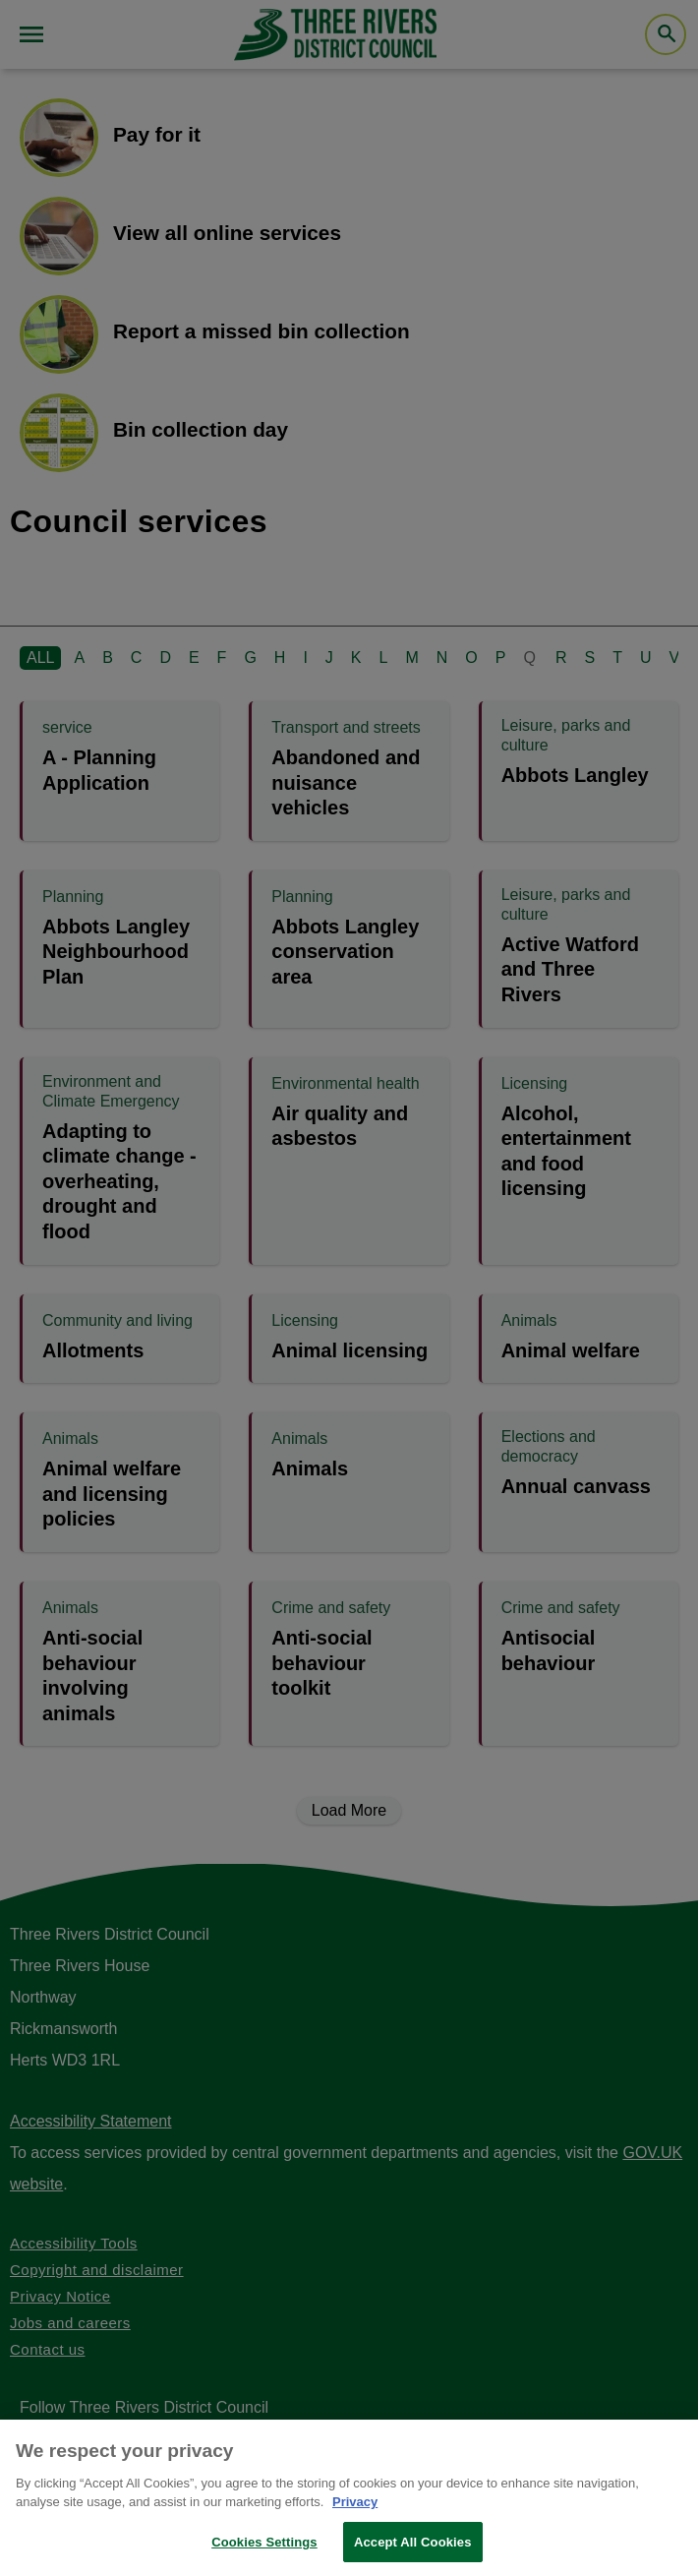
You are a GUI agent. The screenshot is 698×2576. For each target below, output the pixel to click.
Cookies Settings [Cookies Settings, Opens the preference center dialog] (264, 2554)
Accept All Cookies (413, 2554)
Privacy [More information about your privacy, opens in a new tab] (355, 2514)
